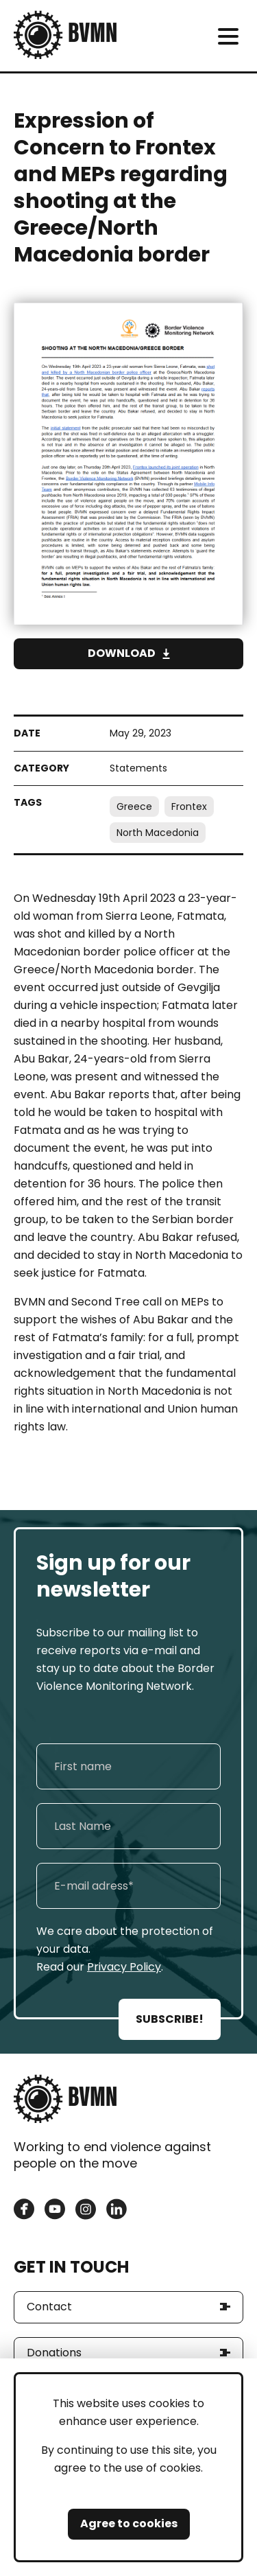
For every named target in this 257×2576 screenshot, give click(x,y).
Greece (134, 806)
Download (122, 653)
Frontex (189, 806)
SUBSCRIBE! (170, 2019)
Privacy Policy (124, 1967)
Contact (49, 2306)
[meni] (227, 36)
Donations (54, 2352)
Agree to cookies (129, 2523)
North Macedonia (158, 832)
